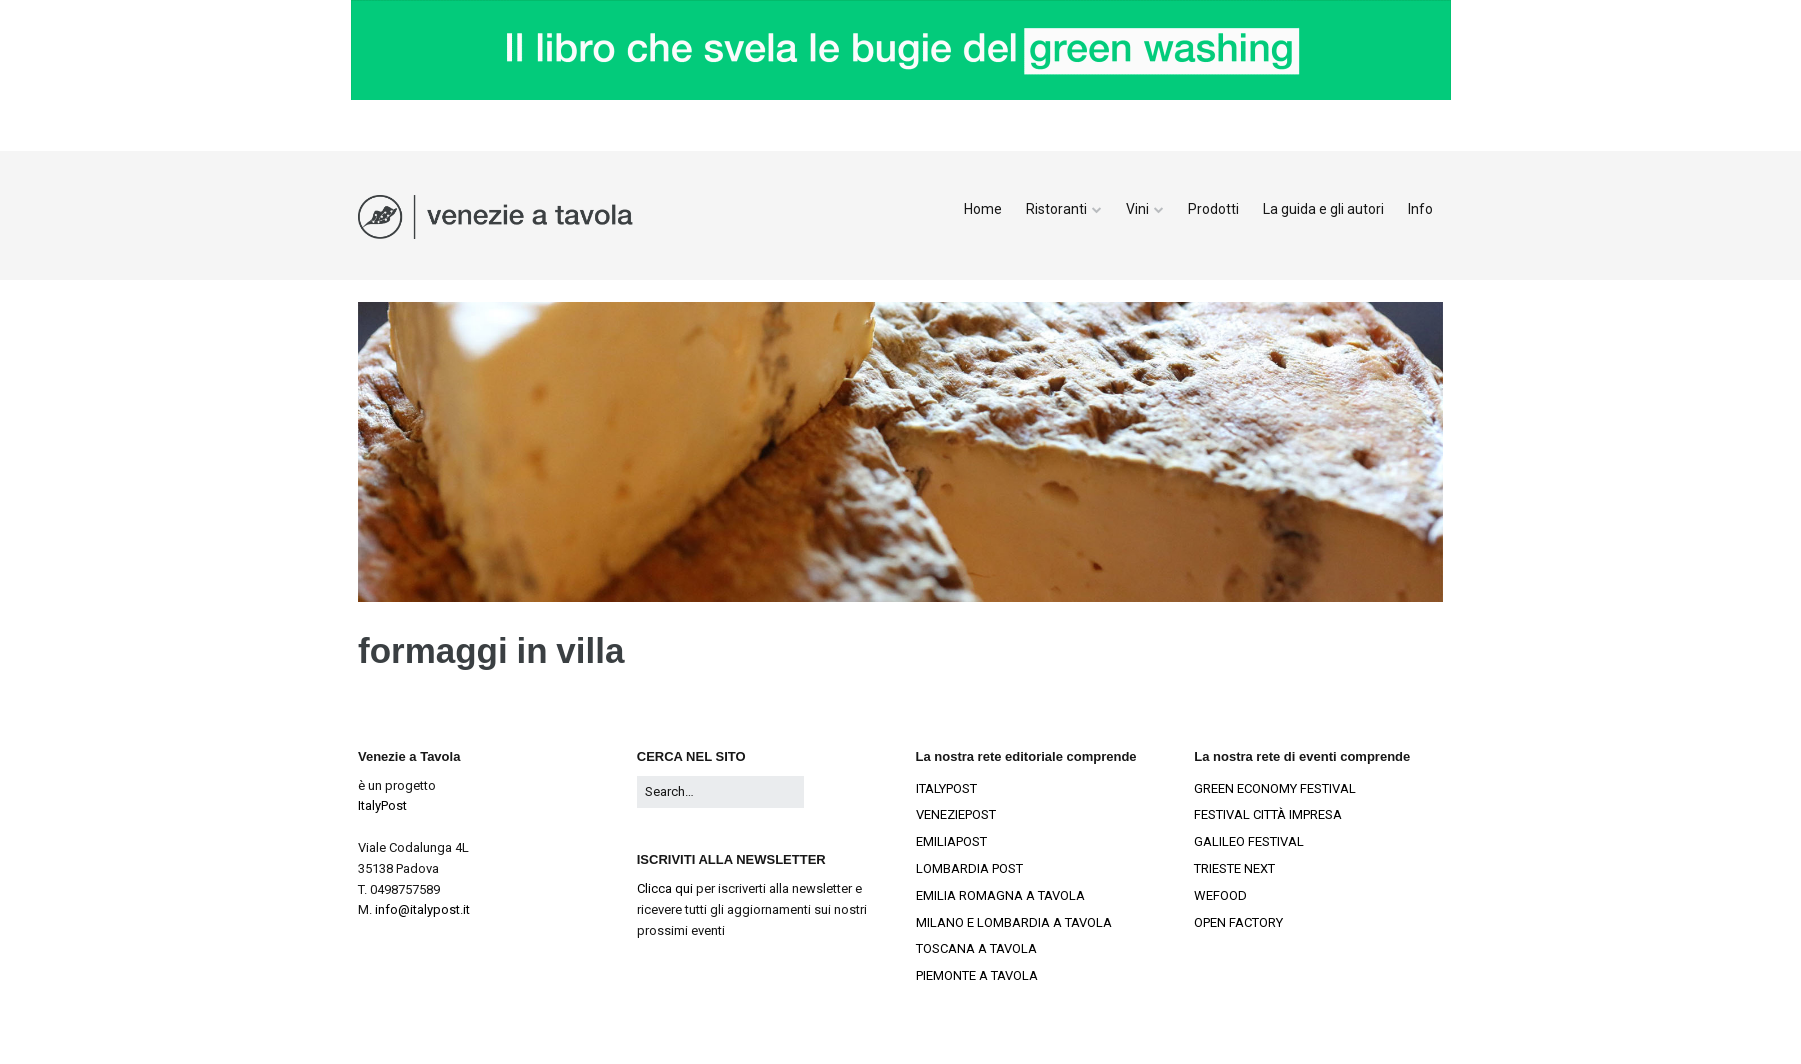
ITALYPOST (946, 788)
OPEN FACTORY (1238, 922)
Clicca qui (665, 888)
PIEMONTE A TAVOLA (977, 975)
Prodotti (1213, 209)
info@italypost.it (422, 909)
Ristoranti (1056, 209)
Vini (1137, 209)
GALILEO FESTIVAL (1249, 841)
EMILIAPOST (951, 841)
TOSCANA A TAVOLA (976, 948)
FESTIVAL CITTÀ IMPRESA (1268, 814)
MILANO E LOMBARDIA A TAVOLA (1014, 922)
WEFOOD (1220, 895)
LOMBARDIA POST (969, 868)
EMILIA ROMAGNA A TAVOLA (1000, 895)
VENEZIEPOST (956, 814)
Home (983, 209)
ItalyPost (382, 805)
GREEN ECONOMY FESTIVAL (1275, 788)
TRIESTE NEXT (1234, 868)
